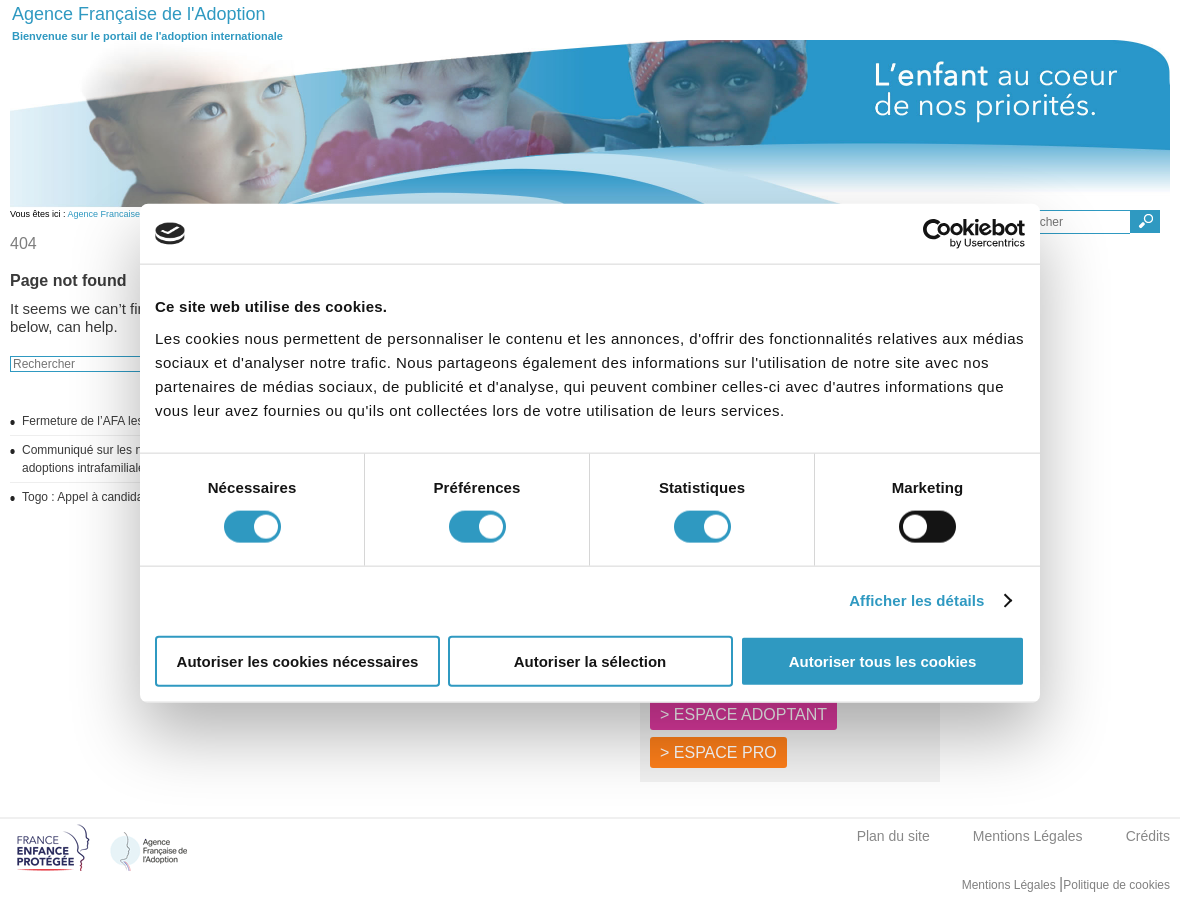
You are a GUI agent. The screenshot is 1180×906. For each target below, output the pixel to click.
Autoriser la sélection (590, 660)
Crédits (1148, 836)
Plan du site (893, 836)
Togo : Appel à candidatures (96, 497)
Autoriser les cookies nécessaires (298, 660)
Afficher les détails (916, 600)
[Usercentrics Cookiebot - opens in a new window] (937, 234)
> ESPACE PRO (718, 752)
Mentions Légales (1028, 836)
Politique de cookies (1116, 885)
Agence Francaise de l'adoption (131, 214)
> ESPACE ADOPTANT (743, 714)
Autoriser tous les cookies (883, 660)
